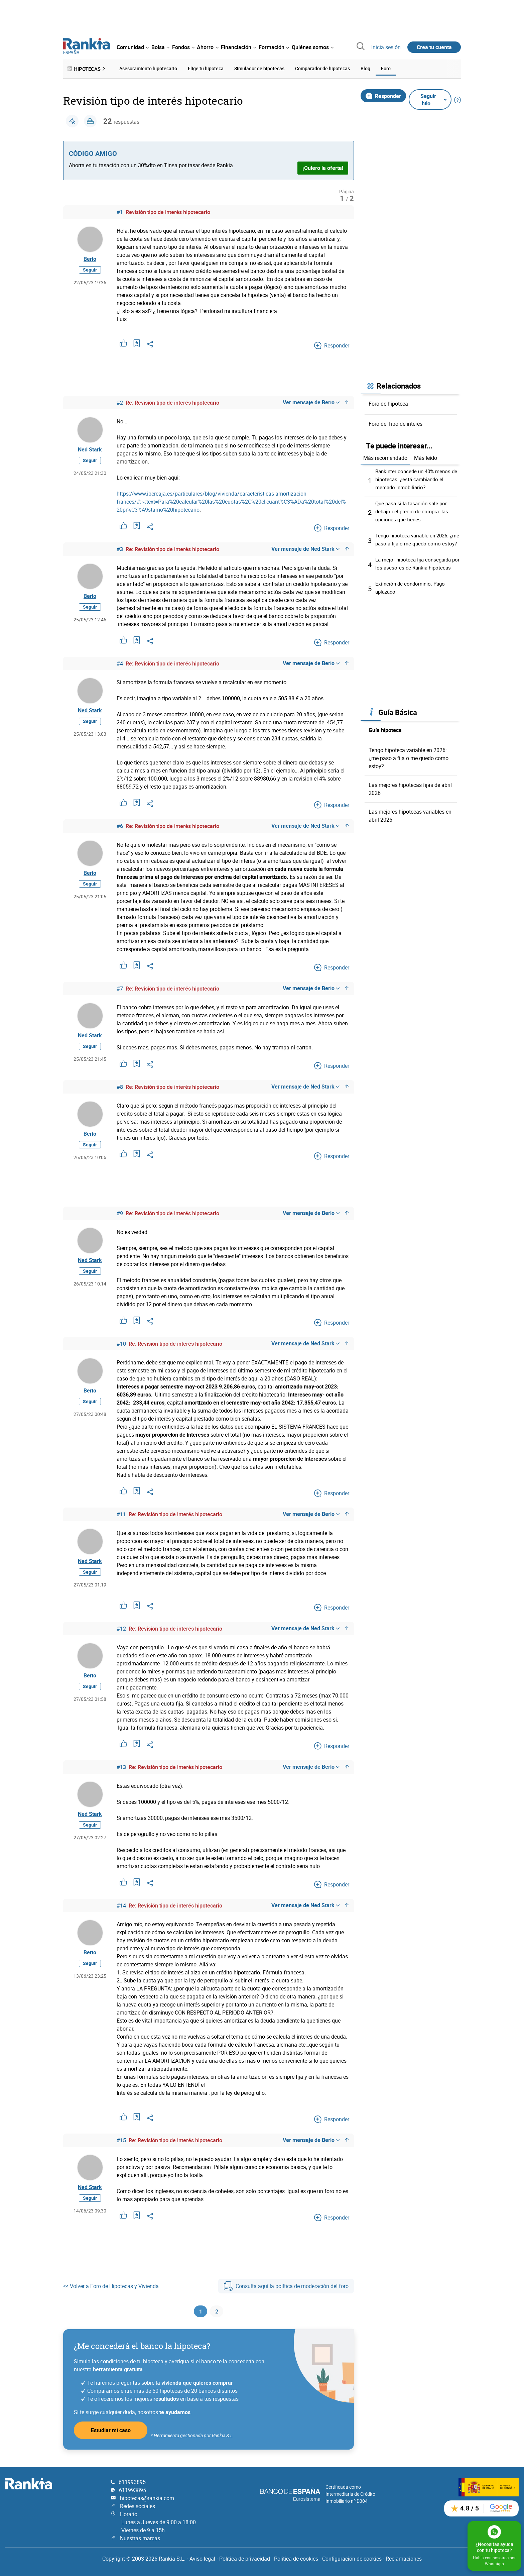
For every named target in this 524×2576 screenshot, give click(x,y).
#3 (120, 548)
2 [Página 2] (216, 2312)
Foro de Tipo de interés (395, 422)
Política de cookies (296, 2558)
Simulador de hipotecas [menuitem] (259, 68)
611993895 (132, 2482)
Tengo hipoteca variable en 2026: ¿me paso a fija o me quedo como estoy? (415, 542)
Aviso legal (202, 2558)
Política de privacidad (244, 2558)
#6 (120, 825)
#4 (120, 662)
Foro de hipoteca (388, 402)
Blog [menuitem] (365, 68)
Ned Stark (90, 450)
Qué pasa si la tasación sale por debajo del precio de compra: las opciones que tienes (413, 510)
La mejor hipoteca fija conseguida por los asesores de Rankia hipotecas (415, 574)
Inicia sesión (386, 47)
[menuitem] (132, 47)
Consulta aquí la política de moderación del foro (286, 2286)
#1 (120, 211)
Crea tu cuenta (434, 47)
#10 (121, 1344)
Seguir (90, 273)
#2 (120, 401)
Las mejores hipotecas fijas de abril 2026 (410, 803)
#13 (121, 1767)
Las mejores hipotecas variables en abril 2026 (410, 830)
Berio (90, 259)
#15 (121, 2140)
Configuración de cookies (352, 2558)
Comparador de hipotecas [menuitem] (322, 68)
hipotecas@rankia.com (147, 2498)
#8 (120, 1086)
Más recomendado (385, 456)
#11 (121, 1514)
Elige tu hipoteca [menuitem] (206, 68)
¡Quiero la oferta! (322, 166)
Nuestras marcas (140, 2538)
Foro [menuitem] (386, 68)
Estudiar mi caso (111, 2432)
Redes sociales (137, 2506)
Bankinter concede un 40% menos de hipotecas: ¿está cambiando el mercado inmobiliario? (415, 478)
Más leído (425, 456)
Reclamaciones (404, 2558)
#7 (120, 987)
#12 (121, 1629)
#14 (121, 1905)
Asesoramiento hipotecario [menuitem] (148, 68)
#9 (120, 1213)
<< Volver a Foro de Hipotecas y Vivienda (111, 2286)
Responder (383, 94)
